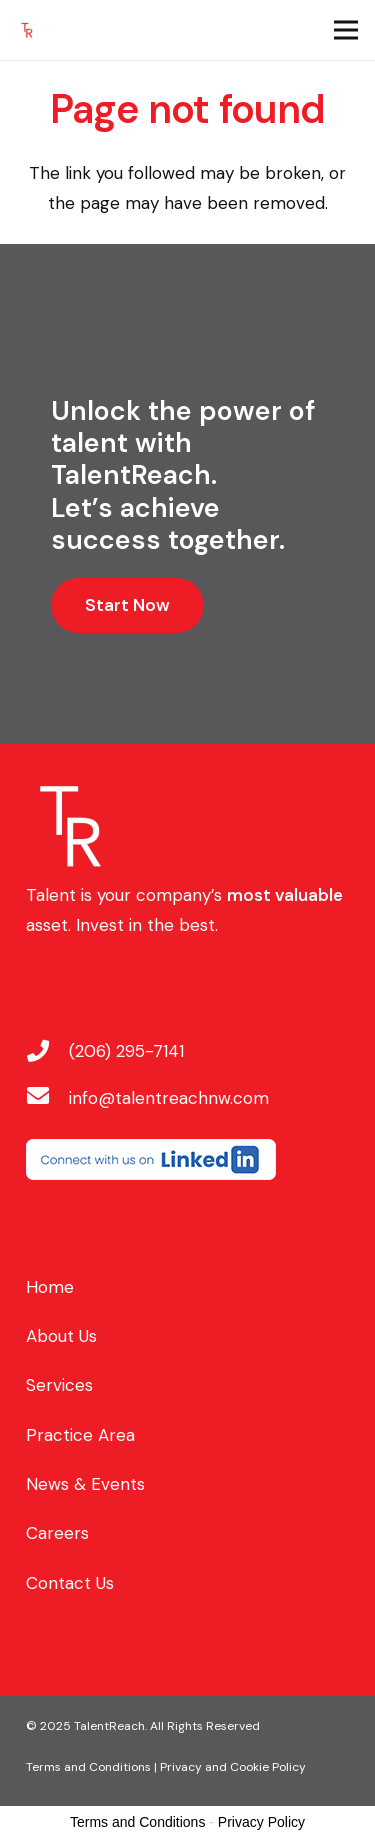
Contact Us (70, 1583)
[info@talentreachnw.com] (48, 1098)
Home (50, 1287)
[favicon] (27, 30)
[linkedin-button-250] (188, 1159)
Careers (57, 1533)
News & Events (85, 1484)
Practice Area (80, 1435)
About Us (61, 1336)
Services (59, 1385)
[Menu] (345, 30)
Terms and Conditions (137, 1822)
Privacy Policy (261, 1822)
